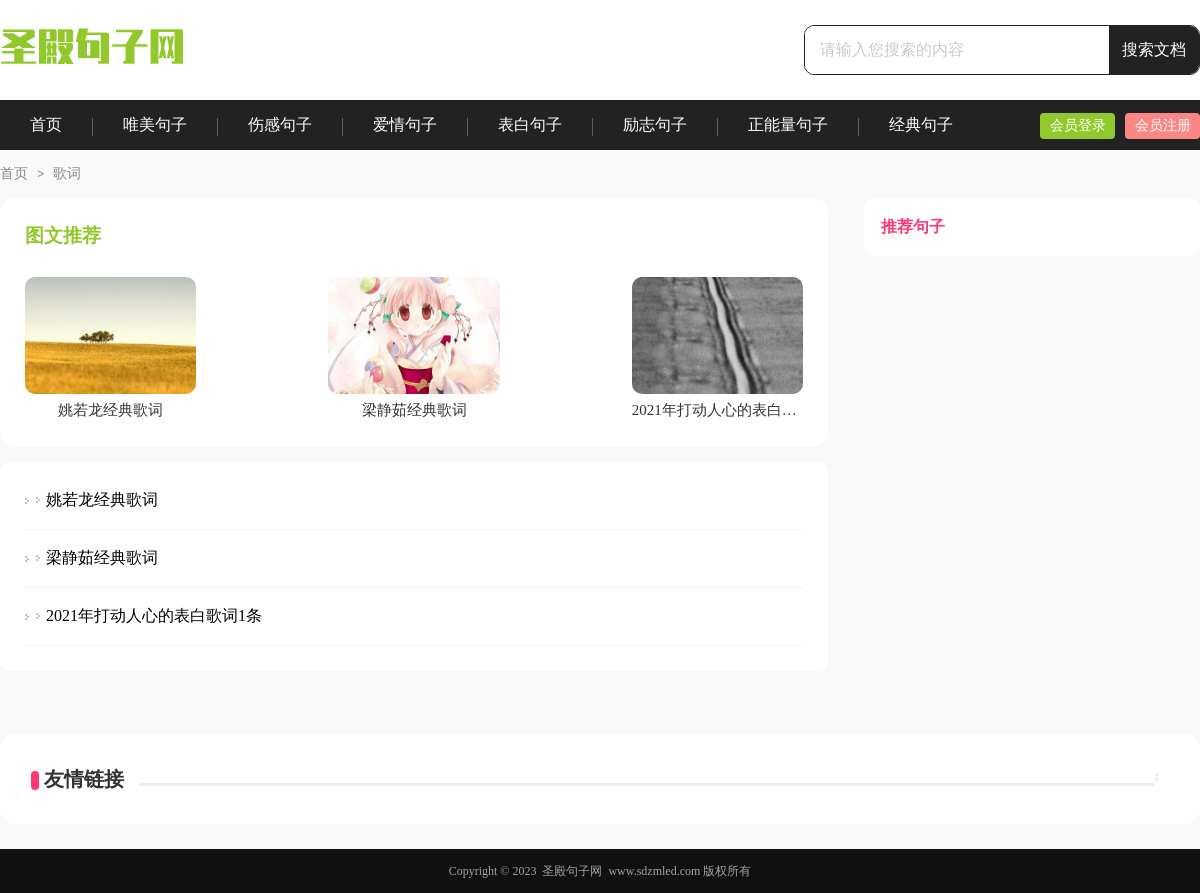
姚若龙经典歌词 (102, 499)
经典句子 (921, 124)
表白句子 (530, 124)
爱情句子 (405, 124)
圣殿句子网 (572, 871)
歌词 (67, 173)
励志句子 (655, 124)
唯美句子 (155, 124)
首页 (46, 124)
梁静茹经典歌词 (102, 557)
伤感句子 (280, 124)
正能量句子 (788, 124)
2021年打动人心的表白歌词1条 (154, 615)
